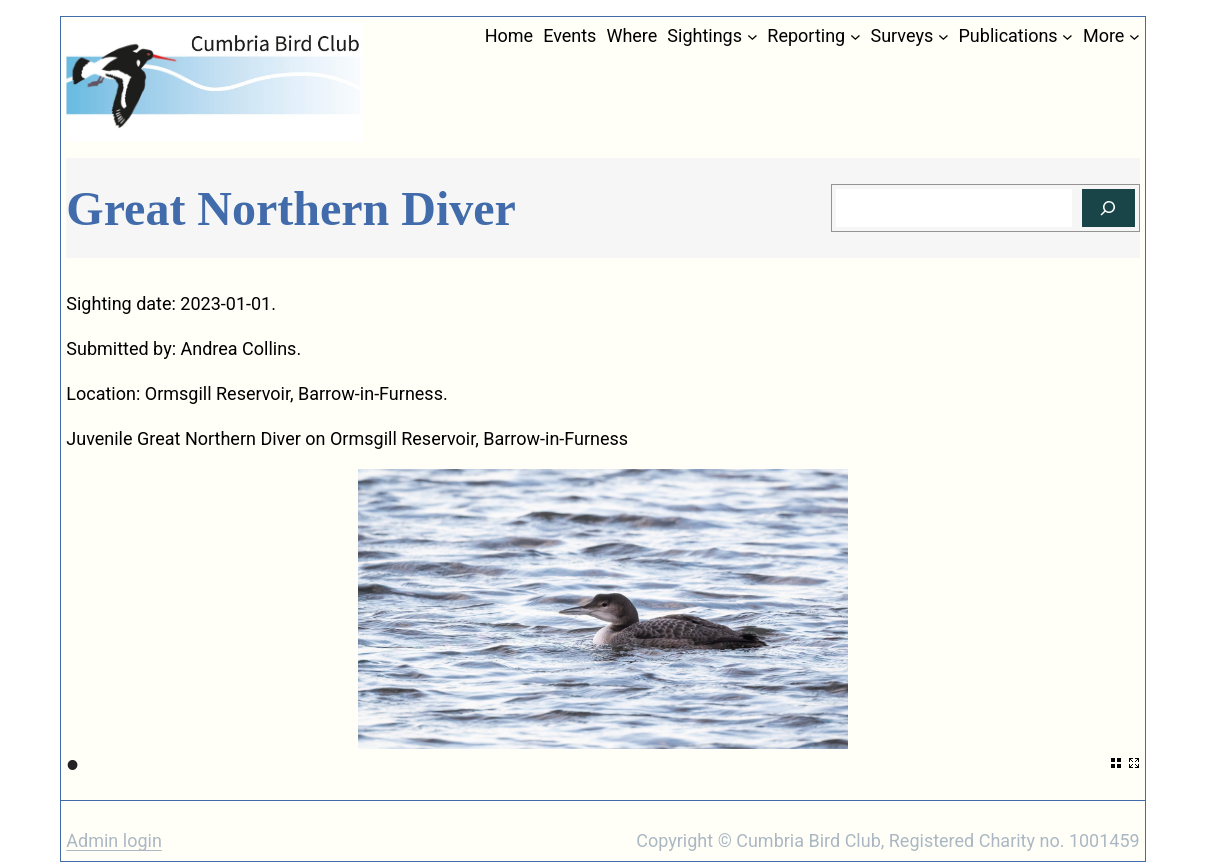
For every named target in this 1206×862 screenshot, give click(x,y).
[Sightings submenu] (752, 36)
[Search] (1108, 208)
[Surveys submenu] (943, 36)
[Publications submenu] (1067, 36)
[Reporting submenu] (855, 36)
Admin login (114, 840)
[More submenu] (1134, 36)
